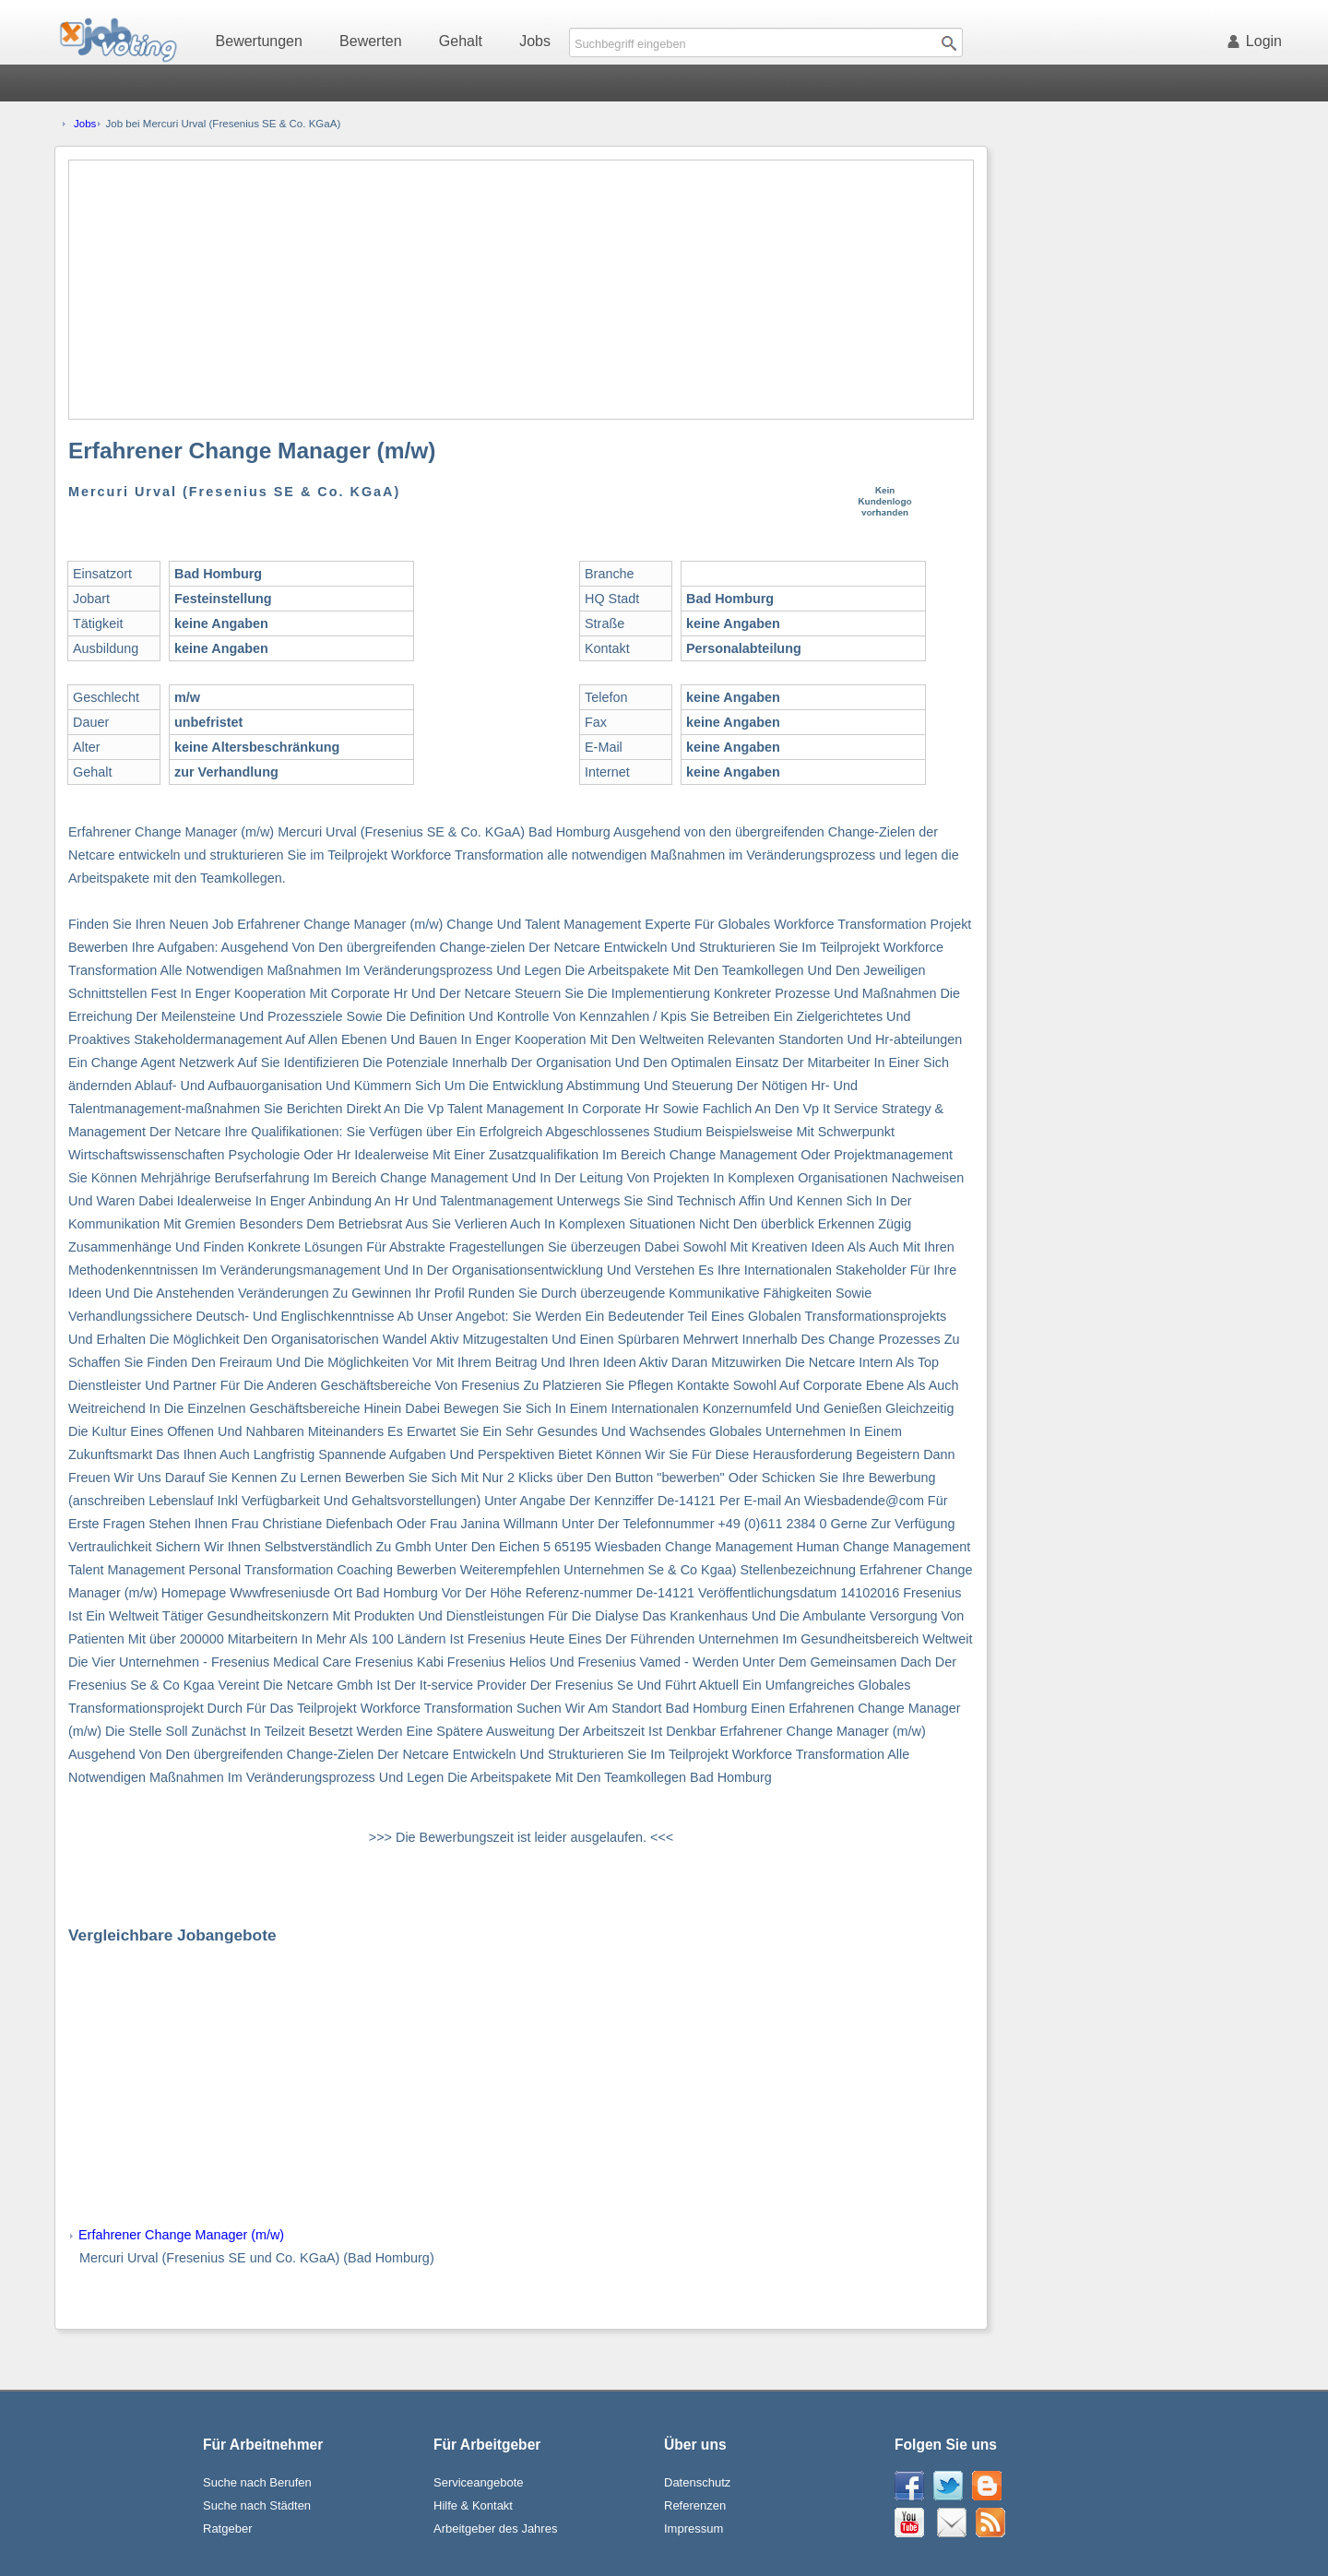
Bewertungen (259, 41)
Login (1258, 41)
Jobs (535, 41)
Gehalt (460, 41)
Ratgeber (227, 2528)
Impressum (693, 2528)
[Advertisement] (521, 289)
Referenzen (695, 2505)
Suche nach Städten (257, 2505)
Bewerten (370, 41)
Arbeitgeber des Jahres (495, 2528)
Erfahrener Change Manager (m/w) (181, 2234)
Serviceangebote (478, 2482)
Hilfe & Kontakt (473, 2505)
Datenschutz (697, 2482)
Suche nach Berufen (257, 2482)
